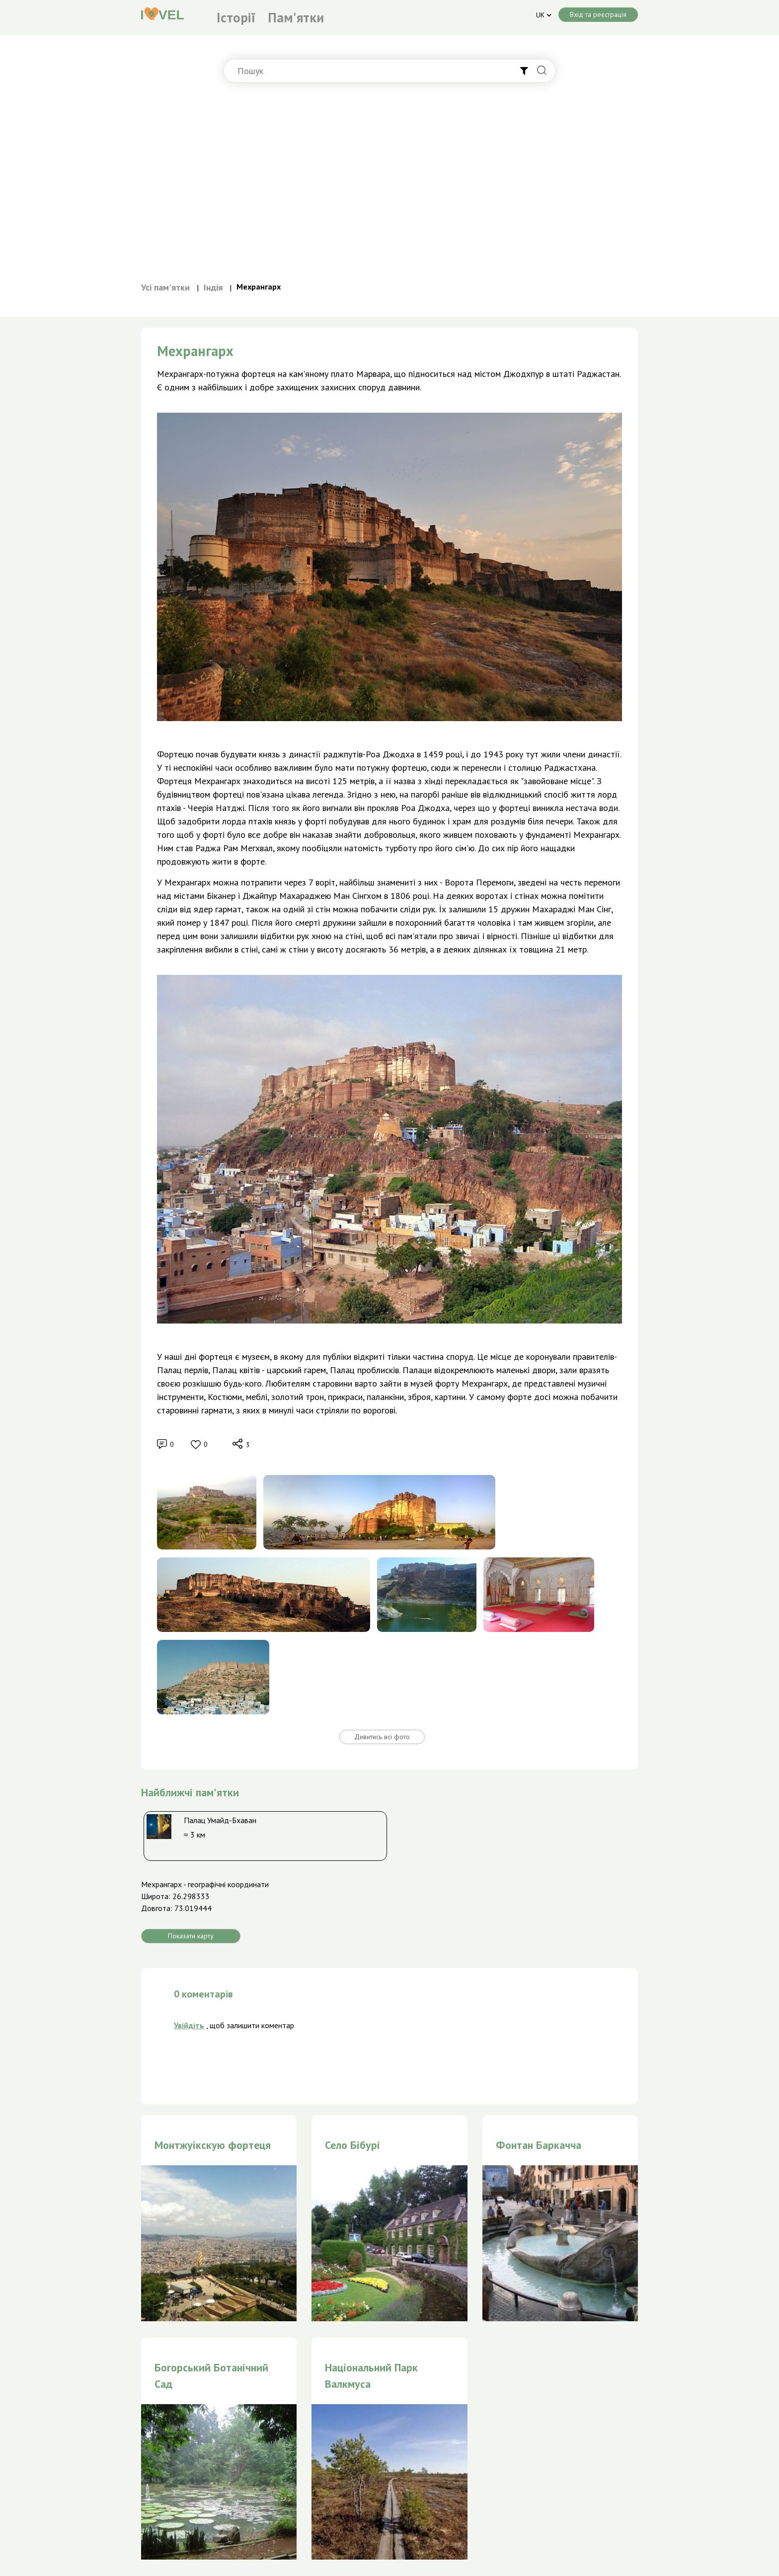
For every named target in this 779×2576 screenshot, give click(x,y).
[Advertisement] (389, 186)
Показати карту (191, 1935)
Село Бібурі (352, 2145)
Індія (213, 287)
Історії (236, 17)
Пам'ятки (296, 17)
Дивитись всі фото (382, 1736)
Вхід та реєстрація (598, 14)
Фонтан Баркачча (538, 2145)
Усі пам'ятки (165, 287)
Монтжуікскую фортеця (213, 2145)
